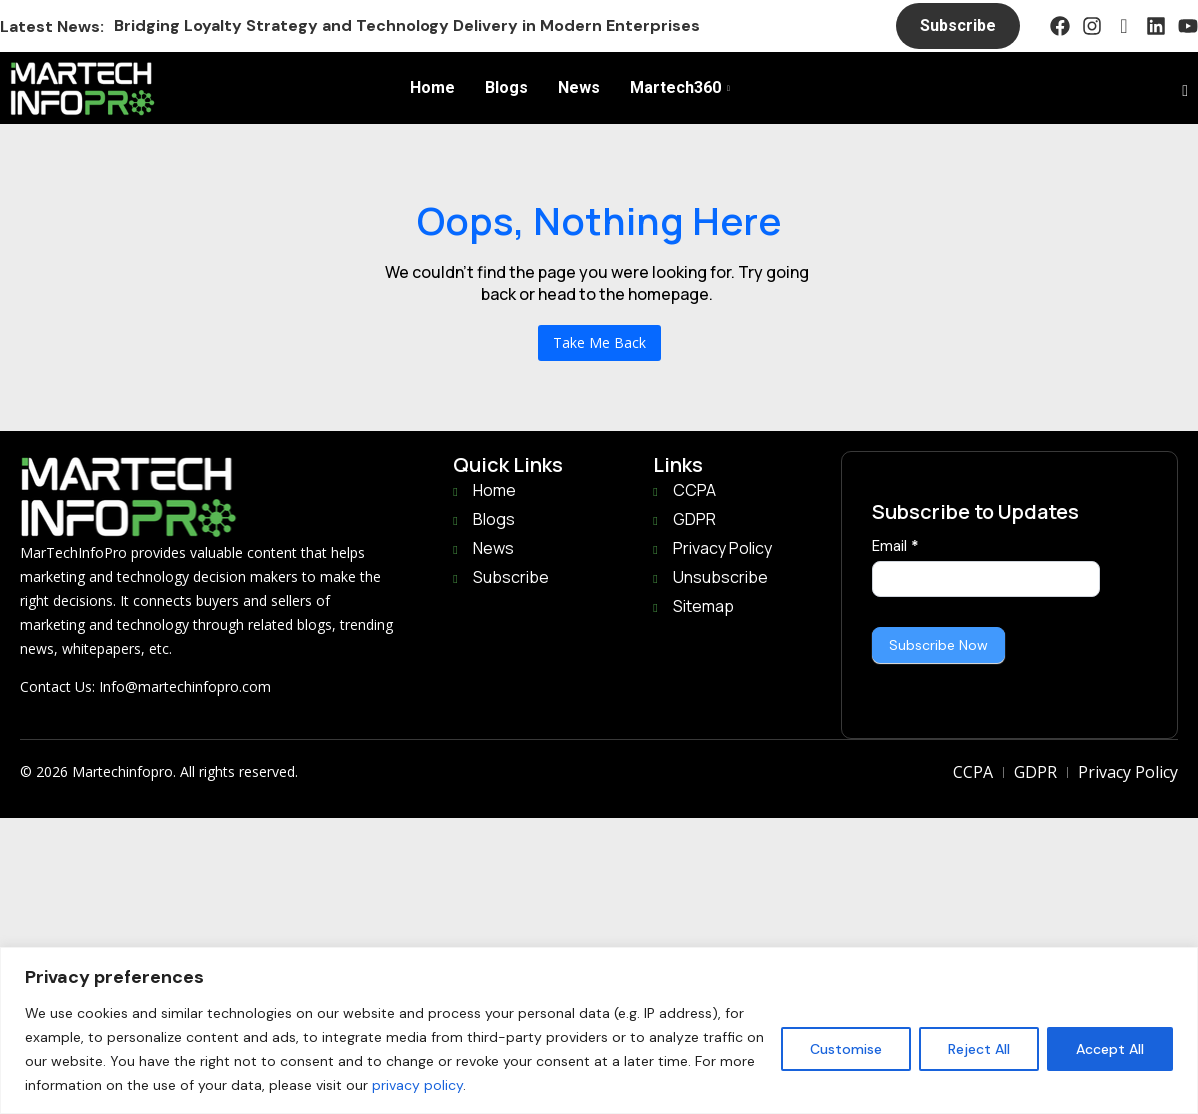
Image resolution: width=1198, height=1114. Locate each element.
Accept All (1110, 1049)
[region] (599, 1030)
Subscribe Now (938, 645)
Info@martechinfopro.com (185, 686)
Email (895, 546)
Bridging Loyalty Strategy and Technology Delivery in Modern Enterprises (407, 25)
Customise (846, 1049)
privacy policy (417, 1085)
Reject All (979, 1049)
